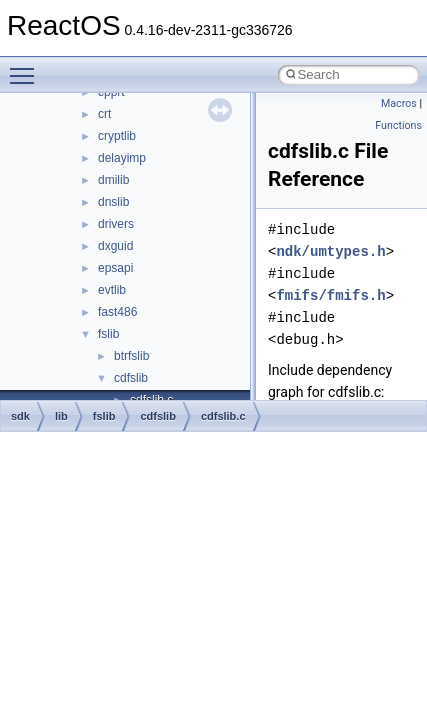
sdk (20, 416)
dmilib (113, 180)
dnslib (113, 202)
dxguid (115, 246)
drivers (116, 224)
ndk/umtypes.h (330, 251)
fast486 (117, 312)
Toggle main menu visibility (27, 67)
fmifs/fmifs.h (330, 295)
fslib (108, 334)
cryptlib (117, 136)
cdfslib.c (223, 416)
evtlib (112, 290)
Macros (399, 103)
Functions (398, 125)
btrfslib (131, 356)
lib (61, 416)
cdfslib (131, 378)
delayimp (122, 158)
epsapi (115, 268)
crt (104, 114)
